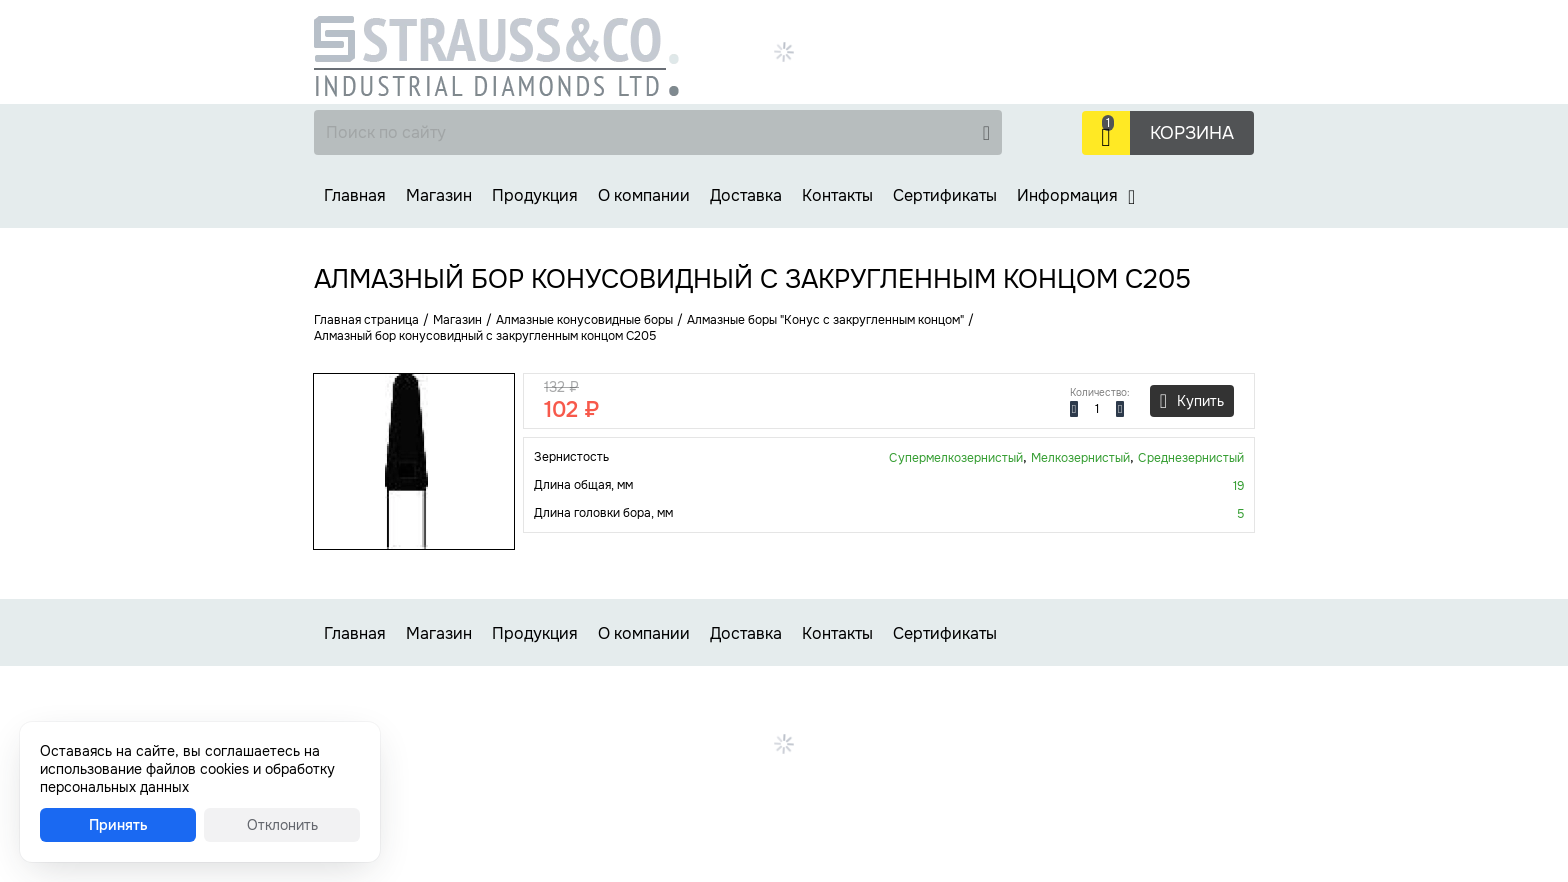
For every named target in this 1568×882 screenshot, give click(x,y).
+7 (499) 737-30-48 (1148, 25)
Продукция (535, 195)
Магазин (439, 195)
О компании (644, 195)
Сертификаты (945, 195)
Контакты (837, 195)
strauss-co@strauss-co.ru (1043, 93)
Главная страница (366, 320)
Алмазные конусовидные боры (584, 320)
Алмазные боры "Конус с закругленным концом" (825, 320)
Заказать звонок (1017, 71)
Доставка (746, 195)
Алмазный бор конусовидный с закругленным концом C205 (485, 336)
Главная (355, 195)
